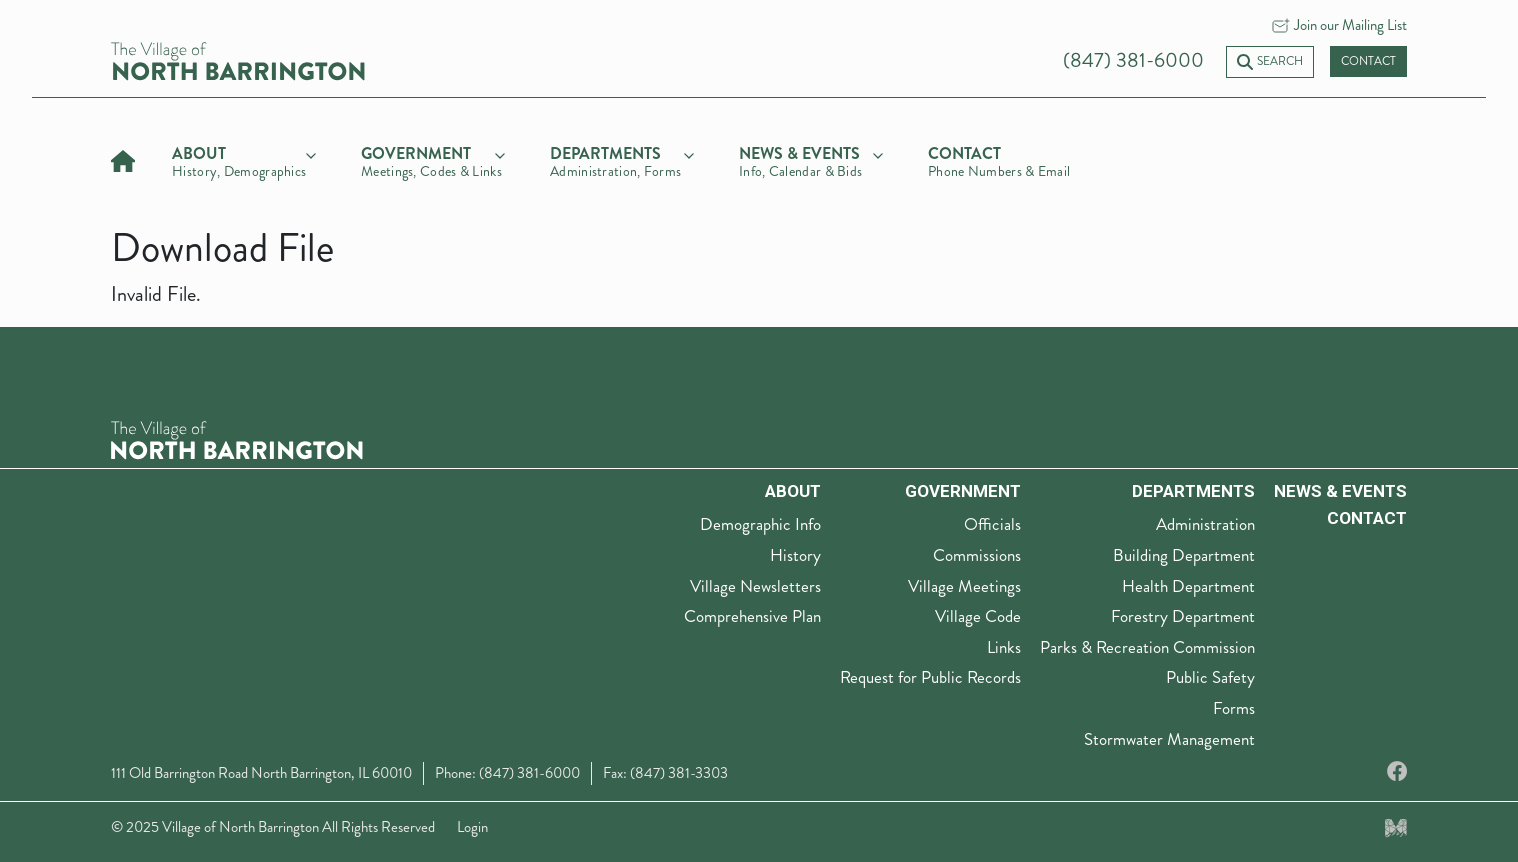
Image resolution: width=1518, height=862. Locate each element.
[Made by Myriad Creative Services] (1396, 827)
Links (1004, 647)
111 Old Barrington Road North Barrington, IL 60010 (261, 773)
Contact (1368, 61)
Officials (992, 524)
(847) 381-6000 (1133, 60)
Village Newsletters (755, 586)
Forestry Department (1183, 616)
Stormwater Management (1169, 739)
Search (1270, 61)
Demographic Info (760, 524)
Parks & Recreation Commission (1147, 647)
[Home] (123, 158)
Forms (1234, 708)
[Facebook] (1397, 772)
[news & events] (811, 159)
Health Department (1188, 586)
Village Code (978, 616)
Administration (1205, 524)
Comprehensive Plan (752, 616)
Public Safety (1210, 677)
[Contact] (1000, 159)
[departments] (622, 159)
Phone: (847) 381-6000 (507, 773)
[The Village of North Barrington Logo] (237, 437)
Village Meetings (964, 586)
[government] (433, 159)
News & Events (1340, 491)
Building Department (1184, 555)
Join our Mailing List (1350, 25)
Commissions (977, 555)
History (795, 555)
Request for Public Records (930, 677)
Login (472, 827)
